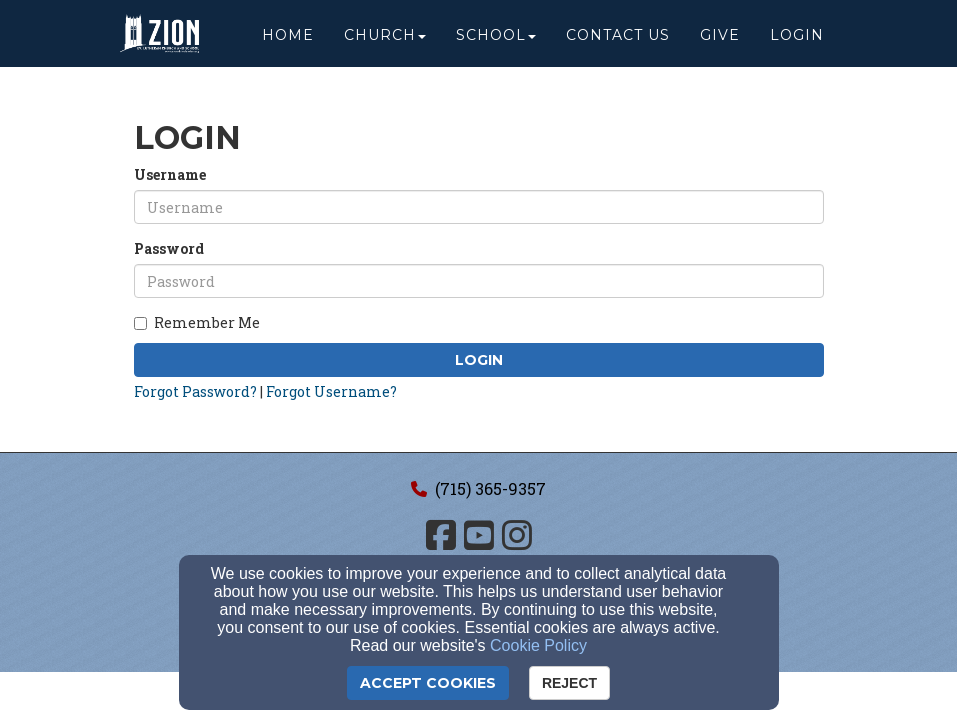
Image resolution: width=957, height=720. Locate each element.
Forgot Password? (195, 391)
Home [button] (288, 42)
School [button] (496, 42)
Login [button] (797, 42)
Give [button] (720, 42)
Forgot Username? (331, 391)
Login (479, 360)
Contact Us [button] (618, 42)
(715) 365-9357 (490, 488)
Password (169, 248)
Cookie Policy (538, 645)
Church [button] (385, 42)
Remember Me (197, 322)
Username (170, 174)
